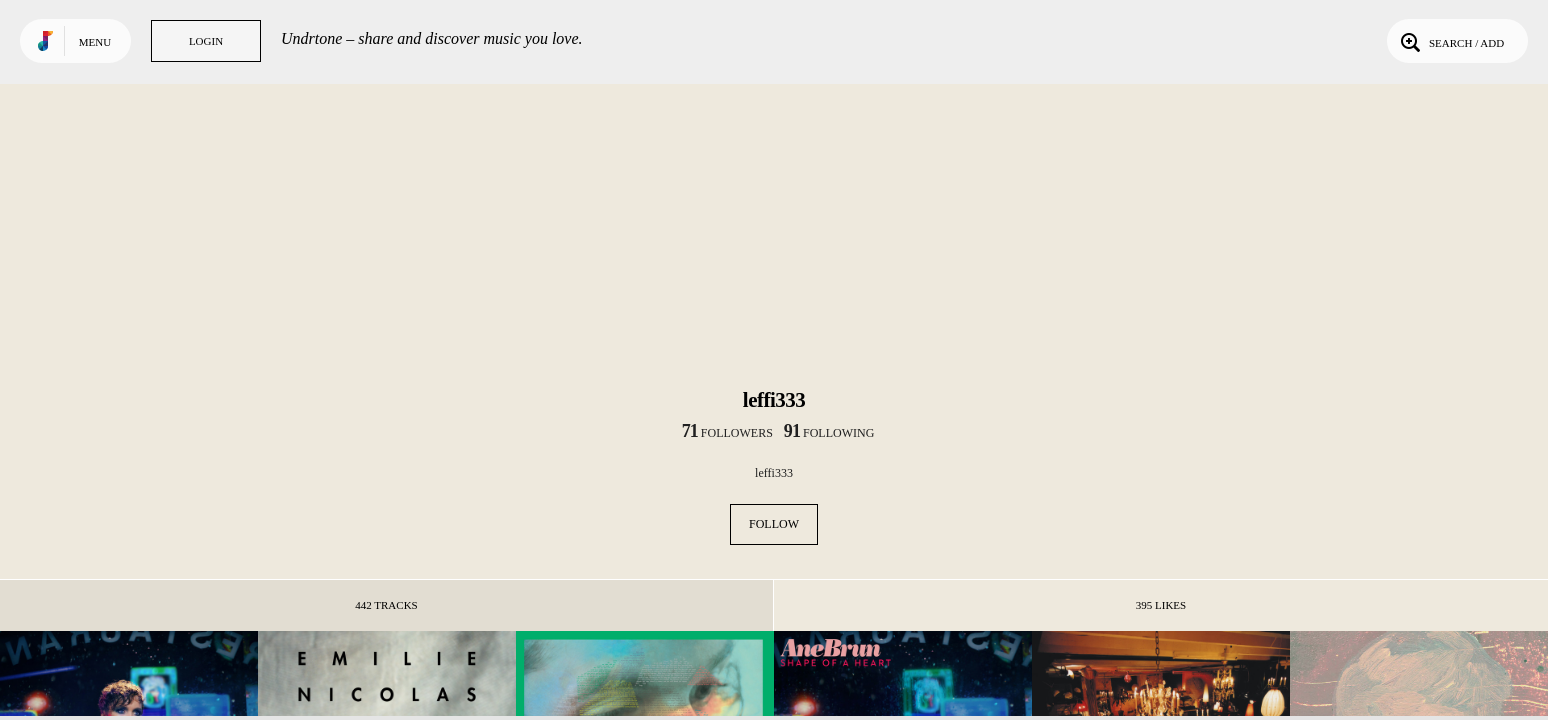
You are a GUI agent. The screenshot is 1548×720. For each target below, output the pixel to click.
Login (206, 41)
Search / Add (1450, 41)
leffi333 (774, 473)
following (829, 433)
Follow (774, 524)
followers (727, 433)
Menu (95, 42)
